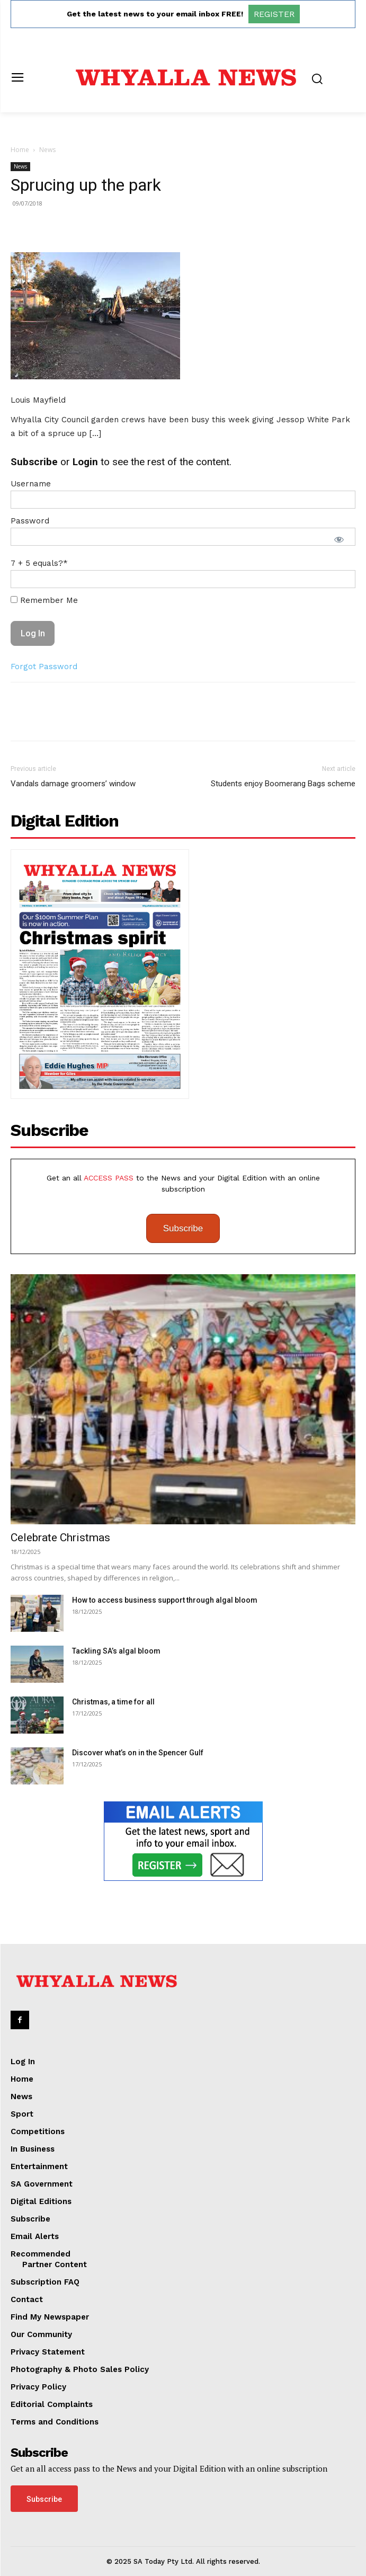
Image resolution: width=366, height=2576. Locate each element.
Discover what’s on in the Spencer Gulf (137, 1752)
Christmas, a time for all (113, 1702)
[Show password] (339, 539)
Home (20, 149)
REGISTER (274, 14)
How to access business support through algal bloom (164, 1600)
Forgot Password (44, 666)
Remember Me (44, 600)
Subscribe (183, 1228)
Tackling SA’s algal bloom (116, 1651)
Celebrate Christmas (60, 1537)
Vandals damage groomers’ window (73, 783)
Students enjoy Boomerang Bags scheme (283, 783)
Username (31, 483)
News (47, 149)
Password (30, 521)
